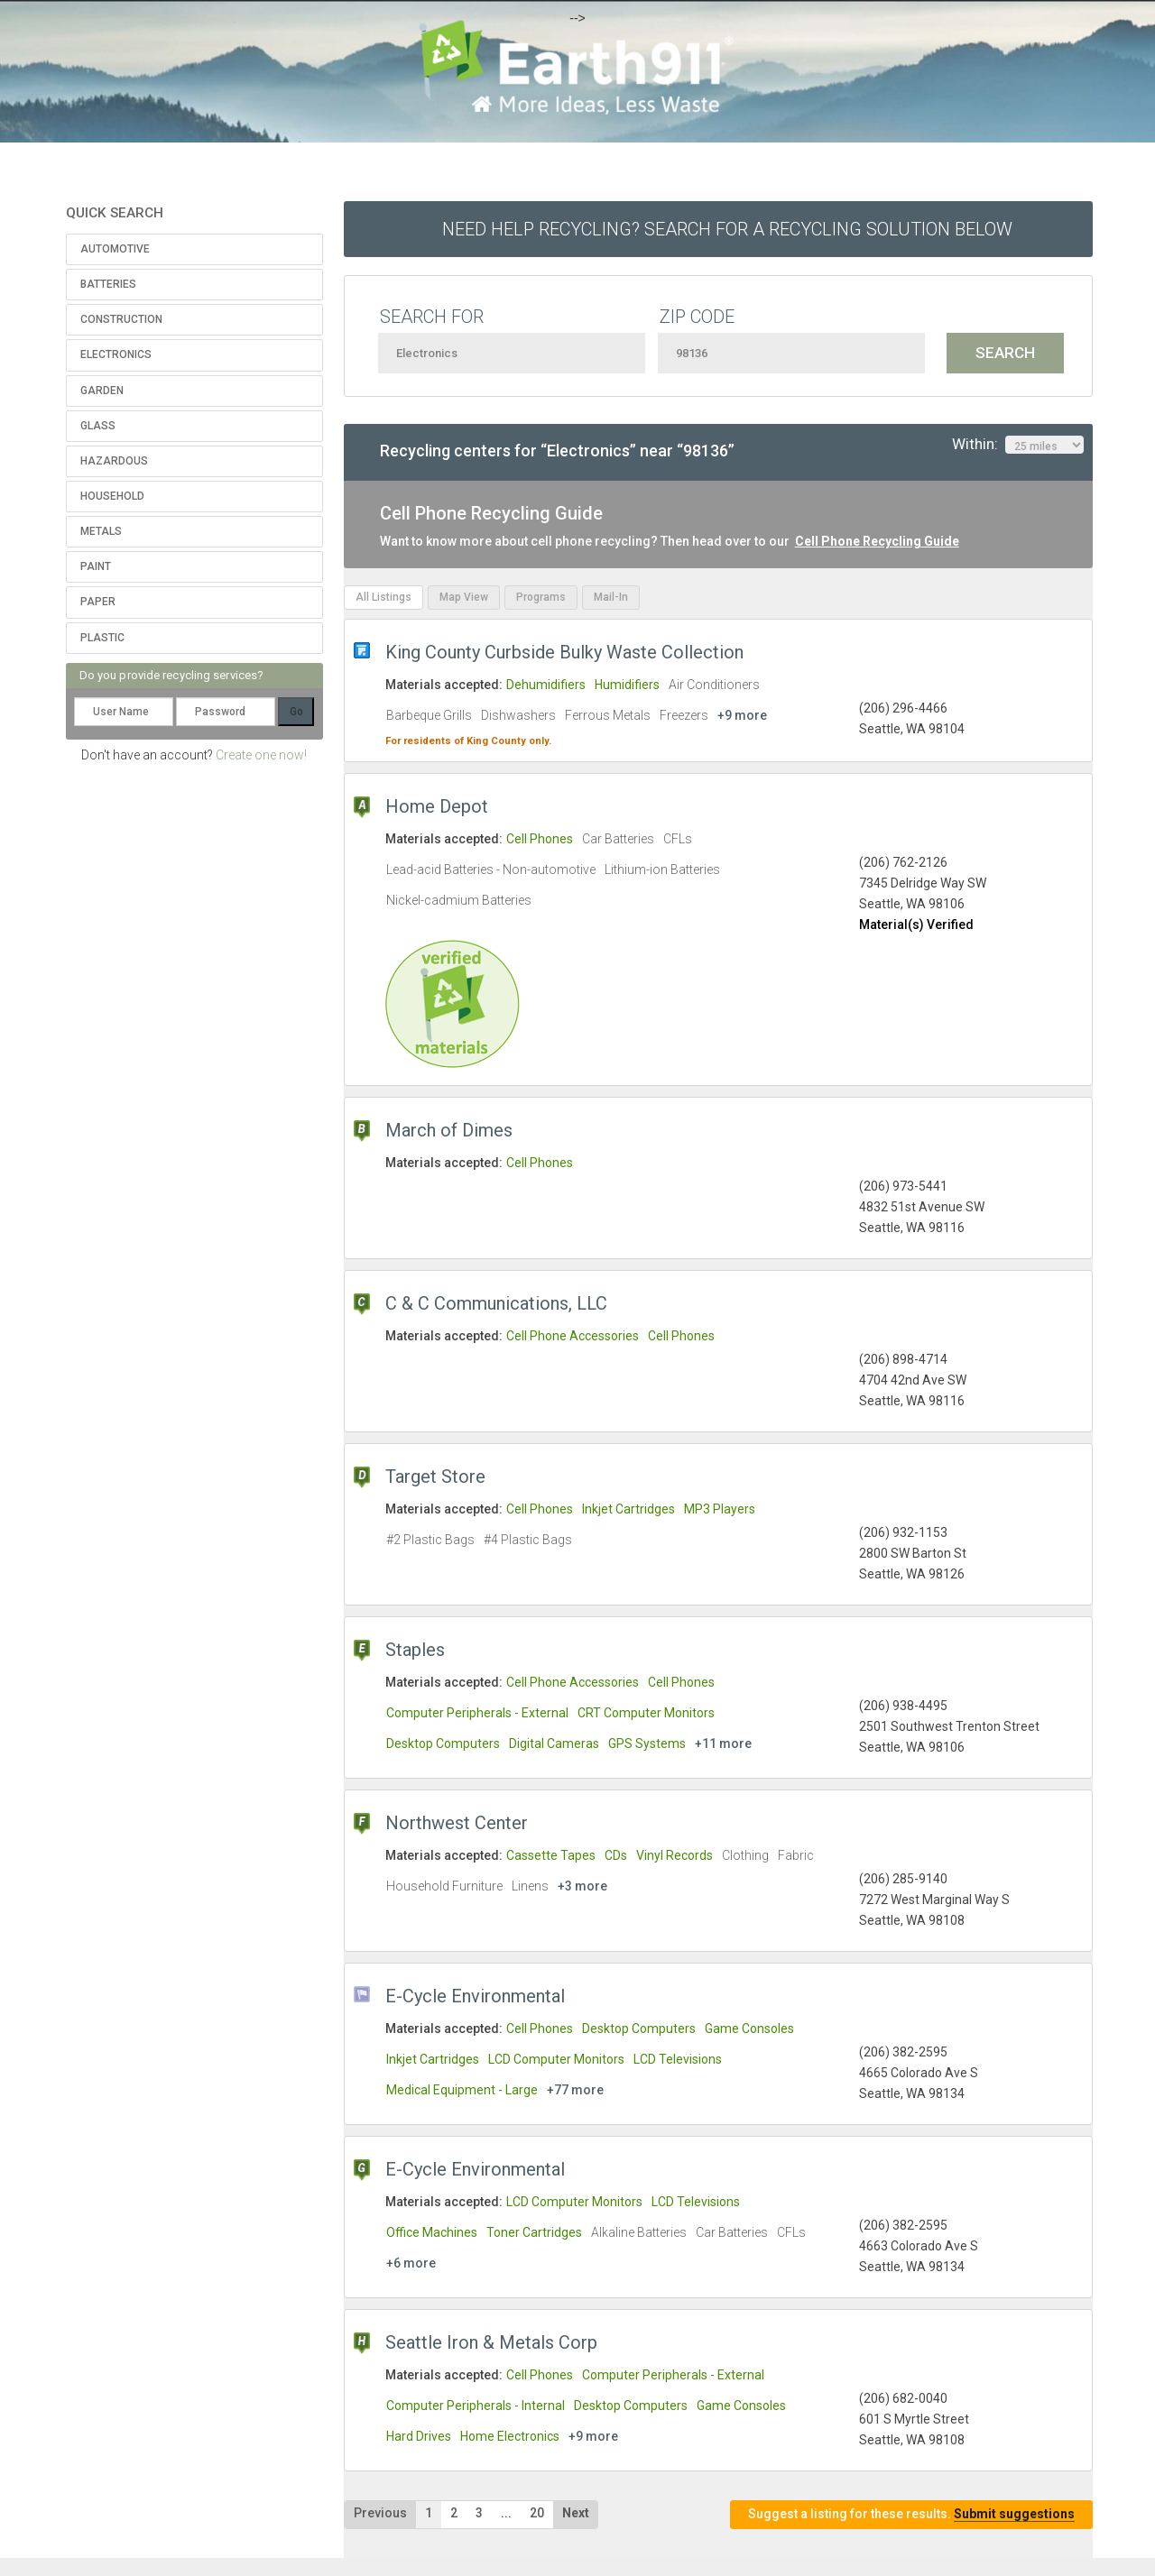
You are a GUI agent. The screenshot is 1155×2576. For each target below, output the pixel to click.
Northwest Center (456, 1823)
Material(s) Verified (916, 924)
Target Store (435, 1476)
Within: (1018, 445)
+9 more (742, 715)
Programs (541, 597)
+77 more (575, 2090)
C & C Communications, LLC (496, 1303)
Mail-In (611, 597)
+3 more (582, 1886)
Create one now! (261, 755)
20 (537, 2513)
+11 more (723, 1743)
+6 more (411, 2263)
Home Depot (436, 806)
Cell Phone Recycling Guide (877, 541)
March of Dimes (449, 1130)
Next (575, 2513)
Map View (463, 597)
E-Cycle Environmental (475, 1996)
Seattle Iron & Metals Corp (491, 2342)
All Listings (383, 597)
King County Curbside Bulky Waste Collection (564, 652)
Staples (415, 1650)
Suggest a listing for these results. (911, 2514)
